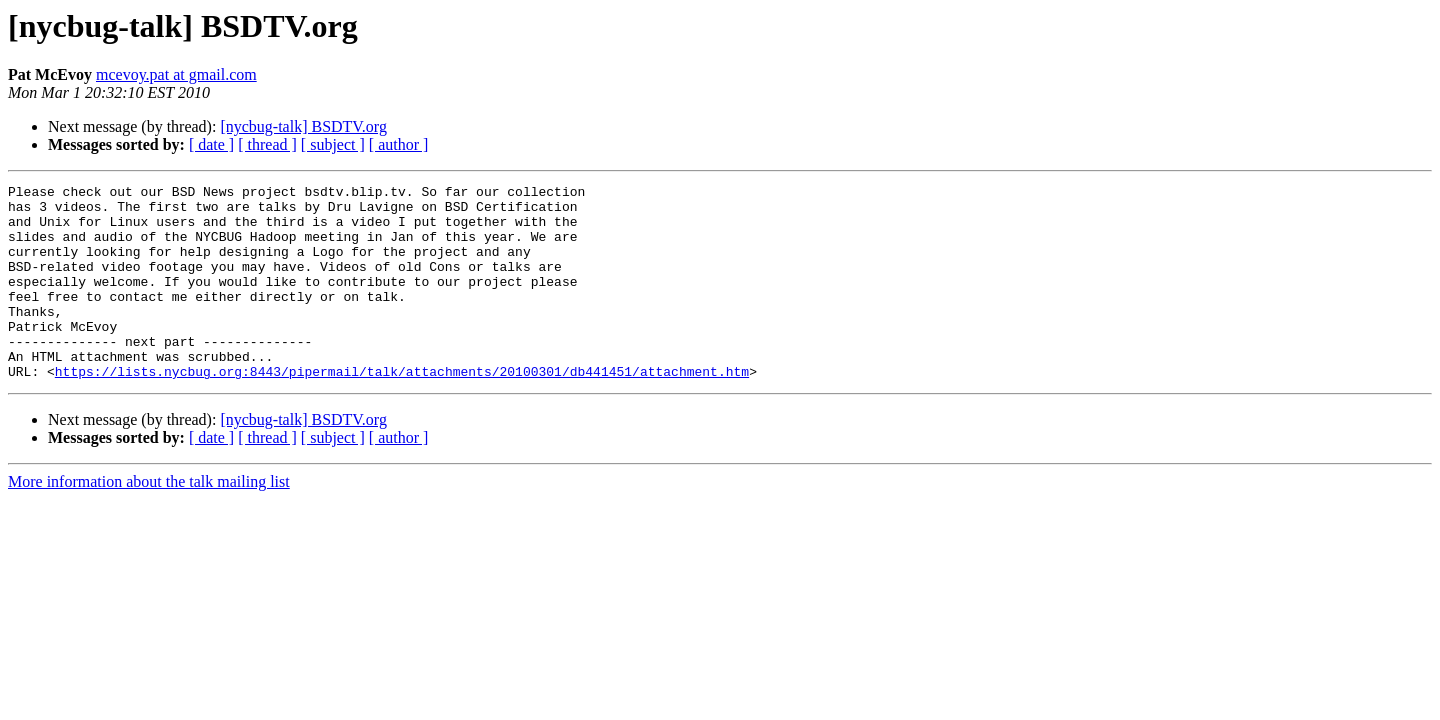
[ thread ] (267, 144)
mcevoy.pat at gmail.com (176, 74)
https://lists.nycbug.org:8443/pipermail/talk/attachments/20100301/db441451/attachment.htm (402, 410)
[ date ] (211, 144)
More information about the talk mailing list (149, 520)
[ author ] (399, 144)
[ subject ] (333, 144)
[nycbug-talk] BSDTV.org (303, 126)
